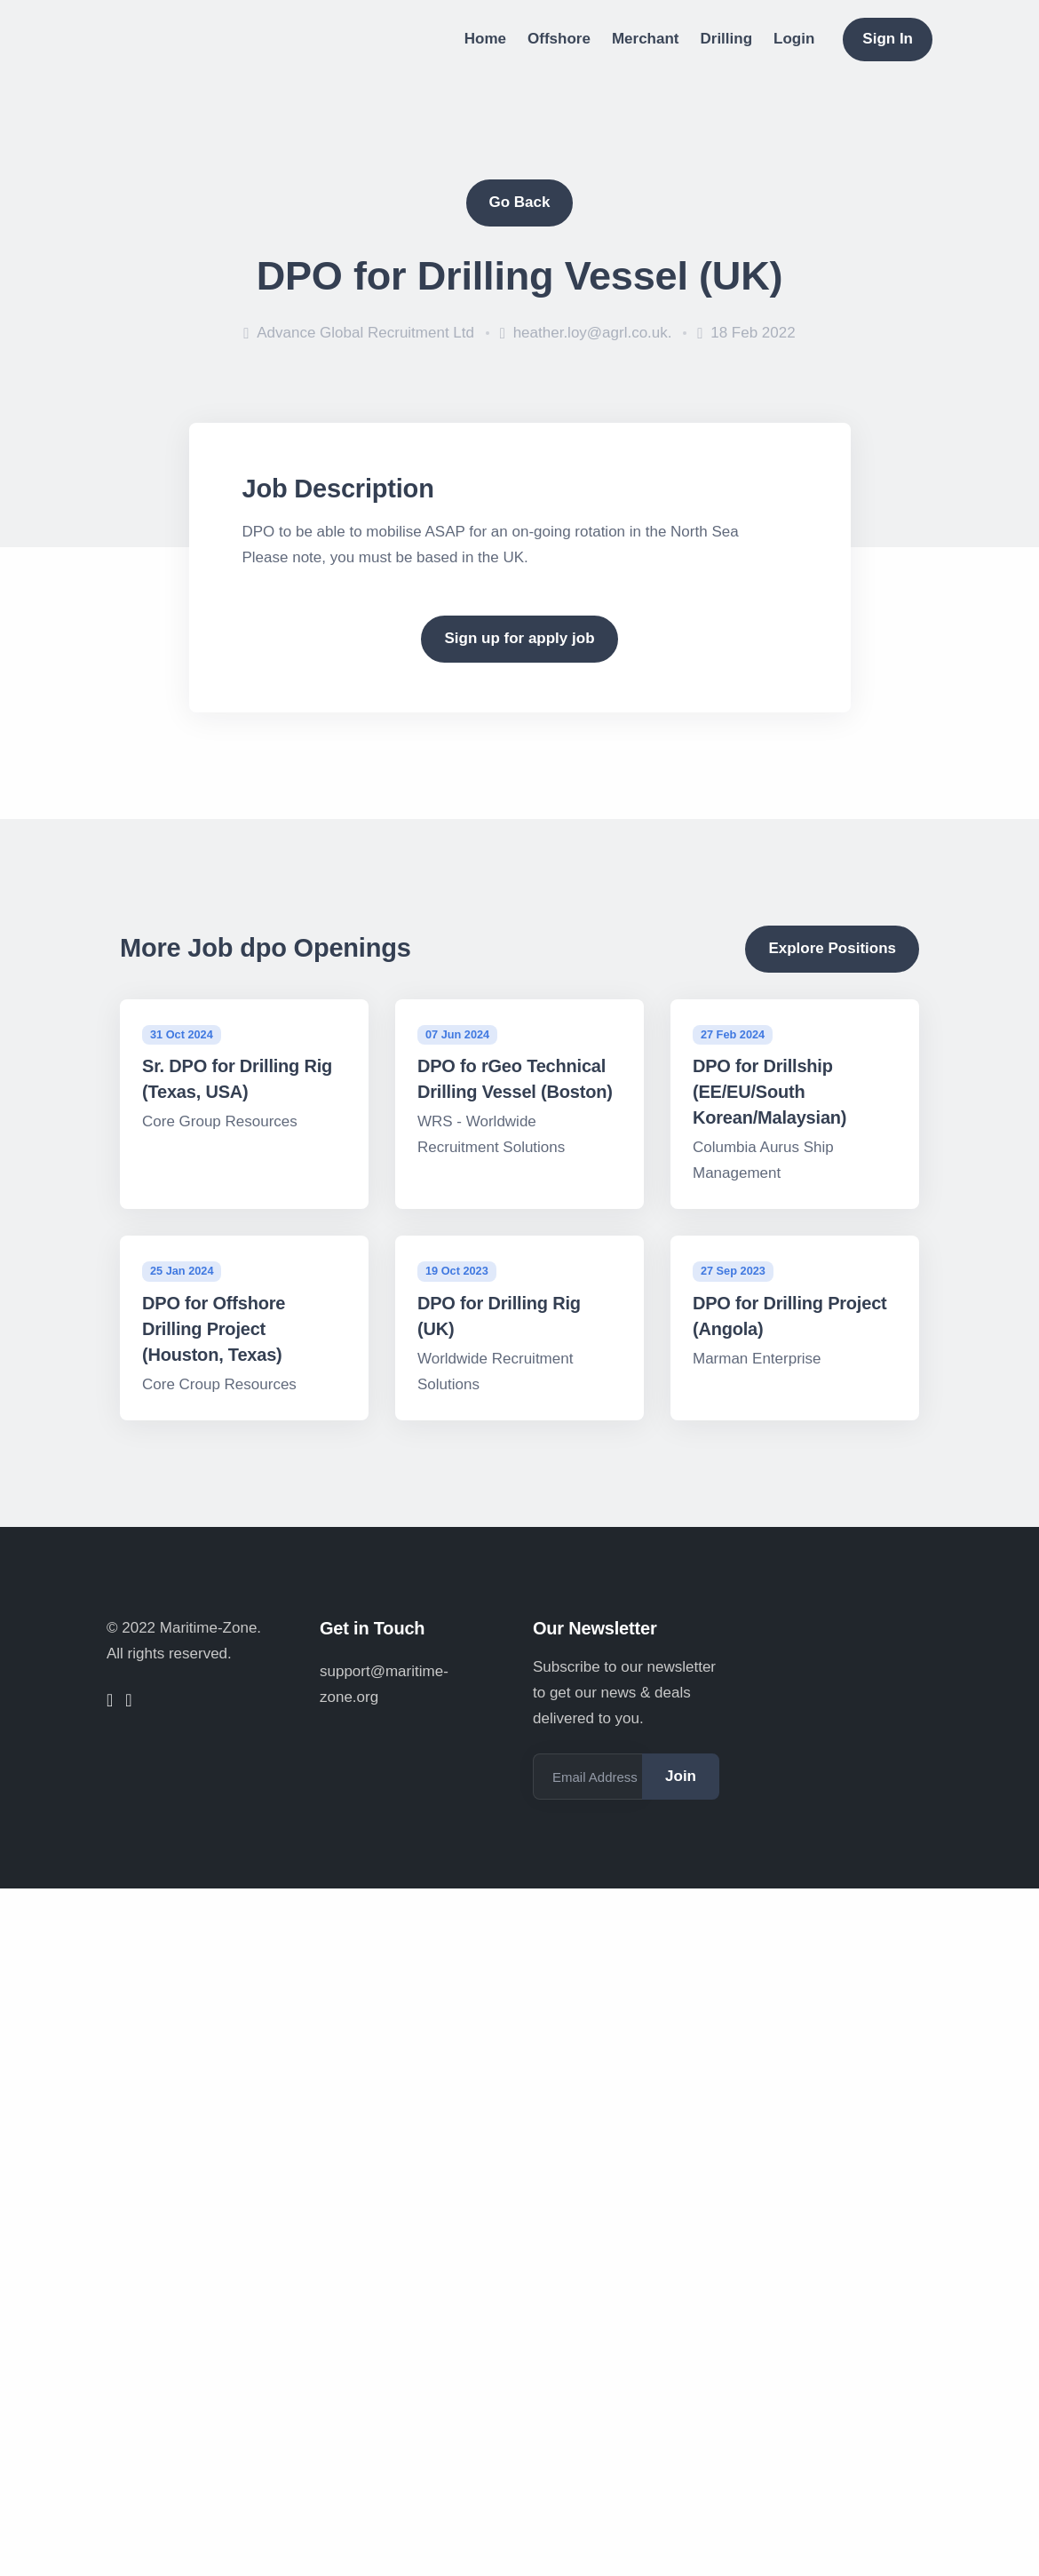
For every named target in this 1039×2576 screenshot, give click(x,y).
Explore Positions (832, 948)
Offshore (559, 38)
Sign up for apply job (519, 638)
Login (793, 38)
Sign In (887, 38)
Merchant (645, 38)
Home (485, 38)
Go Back (520, 202)
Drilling (727, 38)
